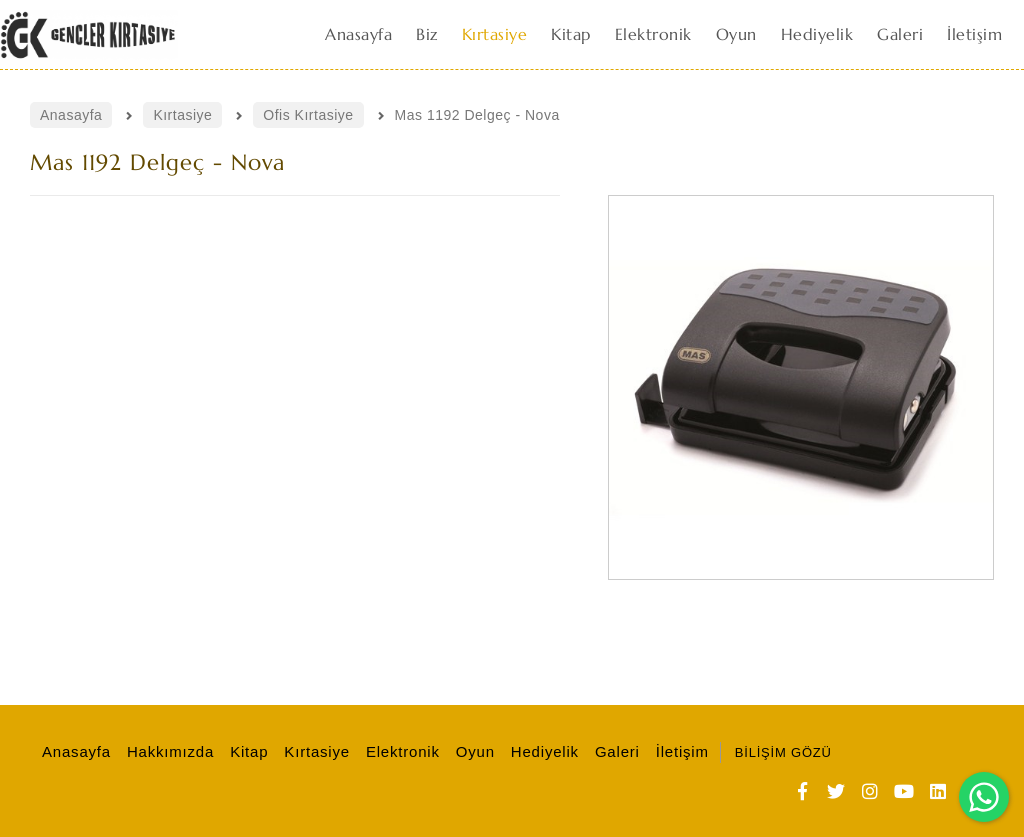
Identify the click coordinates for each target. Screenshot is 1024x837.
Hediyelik (542, 751)
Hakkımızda (167, 751)
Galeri (614, 751)
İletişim (679, 751)
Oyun (472, 751)
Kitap (246, 751)
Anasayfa (73, 751)
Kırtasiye (314, 751)
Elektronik (400, 751)
